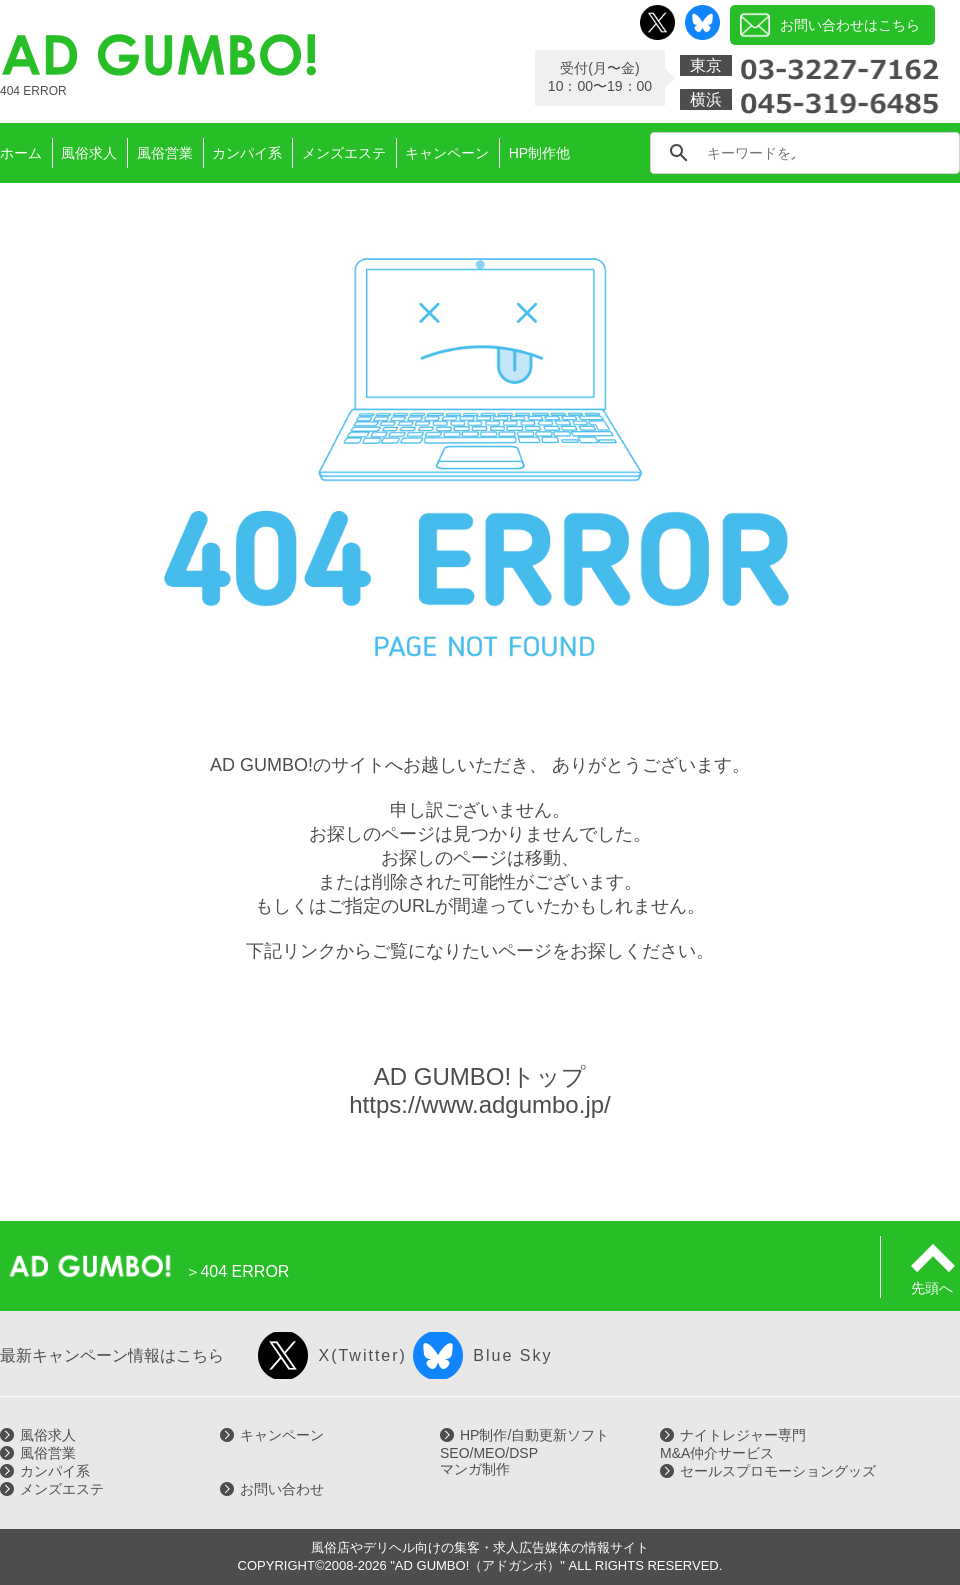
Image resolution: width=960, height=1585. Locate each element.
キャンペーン (282, 1435)
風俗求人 (48, 1435)
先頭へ (933, 1280)
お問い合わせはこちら (850, 25)
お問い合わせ (282, 1489)
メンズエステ (62, 1489)
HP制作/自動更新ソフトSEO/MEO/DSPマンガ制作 (524, 1452)
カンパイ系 (55, 1471)
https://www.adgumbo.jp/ (479, 1104)
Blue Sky (512, 1355)
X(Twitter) (362, 1355)
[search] (751, 153)
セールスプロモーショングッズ (778, 1471)
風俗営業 (48, 1453)
